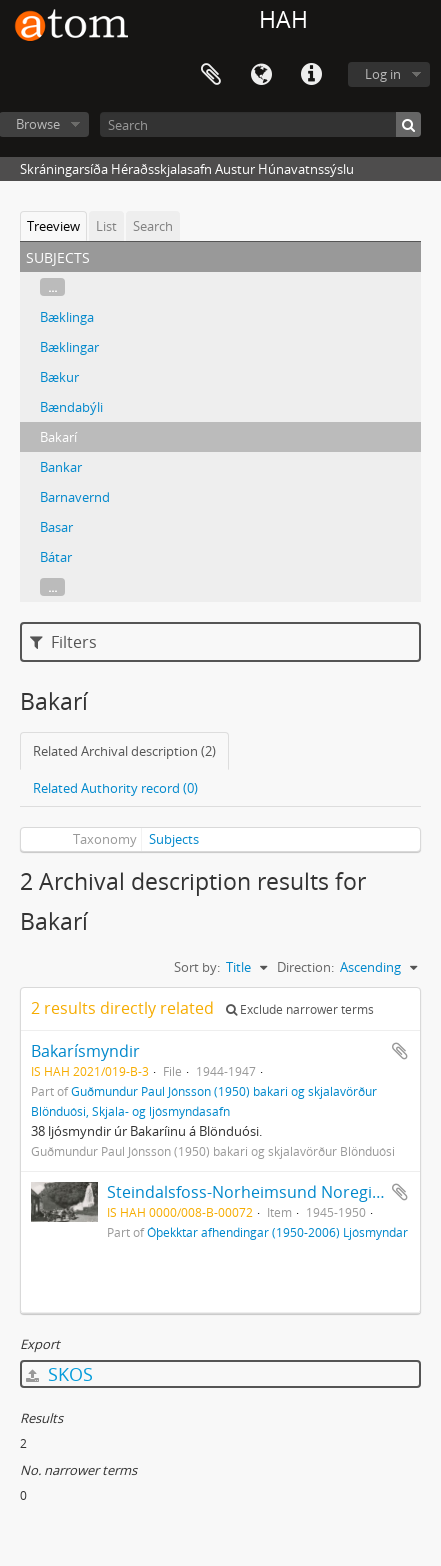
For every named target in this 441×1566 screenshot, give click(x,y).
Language (261, 75)
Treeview (53, 226)
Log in (383, 74)
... (52, 287)
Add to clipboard (400, 1051)
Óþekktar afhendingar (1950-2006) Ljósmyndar (277, 1232)
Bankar (61, 467)
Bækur (59, 377)
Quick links (311, 75)
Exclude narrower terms (300, 1009)
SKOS (59, 1374)
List (106, 226)
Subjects (174, 839)
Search (153, 226)
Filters (63, 642)
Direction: (305, 967)
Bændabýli (71, 407)
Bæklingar (69, 347)
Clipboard (211, 75)
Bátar (56, 557)
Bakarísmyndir (85, 1051)
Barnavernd (75, 497)
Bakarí (58, 437)
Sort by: (197, 967)
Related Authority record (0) (115, 788)
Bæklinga (67, 317)
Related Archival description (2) (124, 751)
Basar (56, 527)
